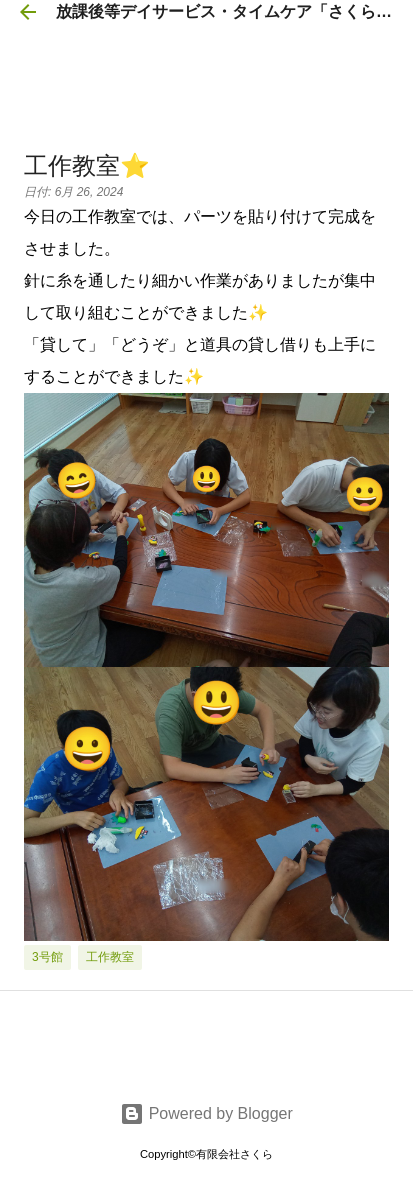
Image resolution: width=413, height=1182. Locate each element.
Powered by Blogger (206, 1113)
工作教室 (110, 957)
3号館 (47, 957)
